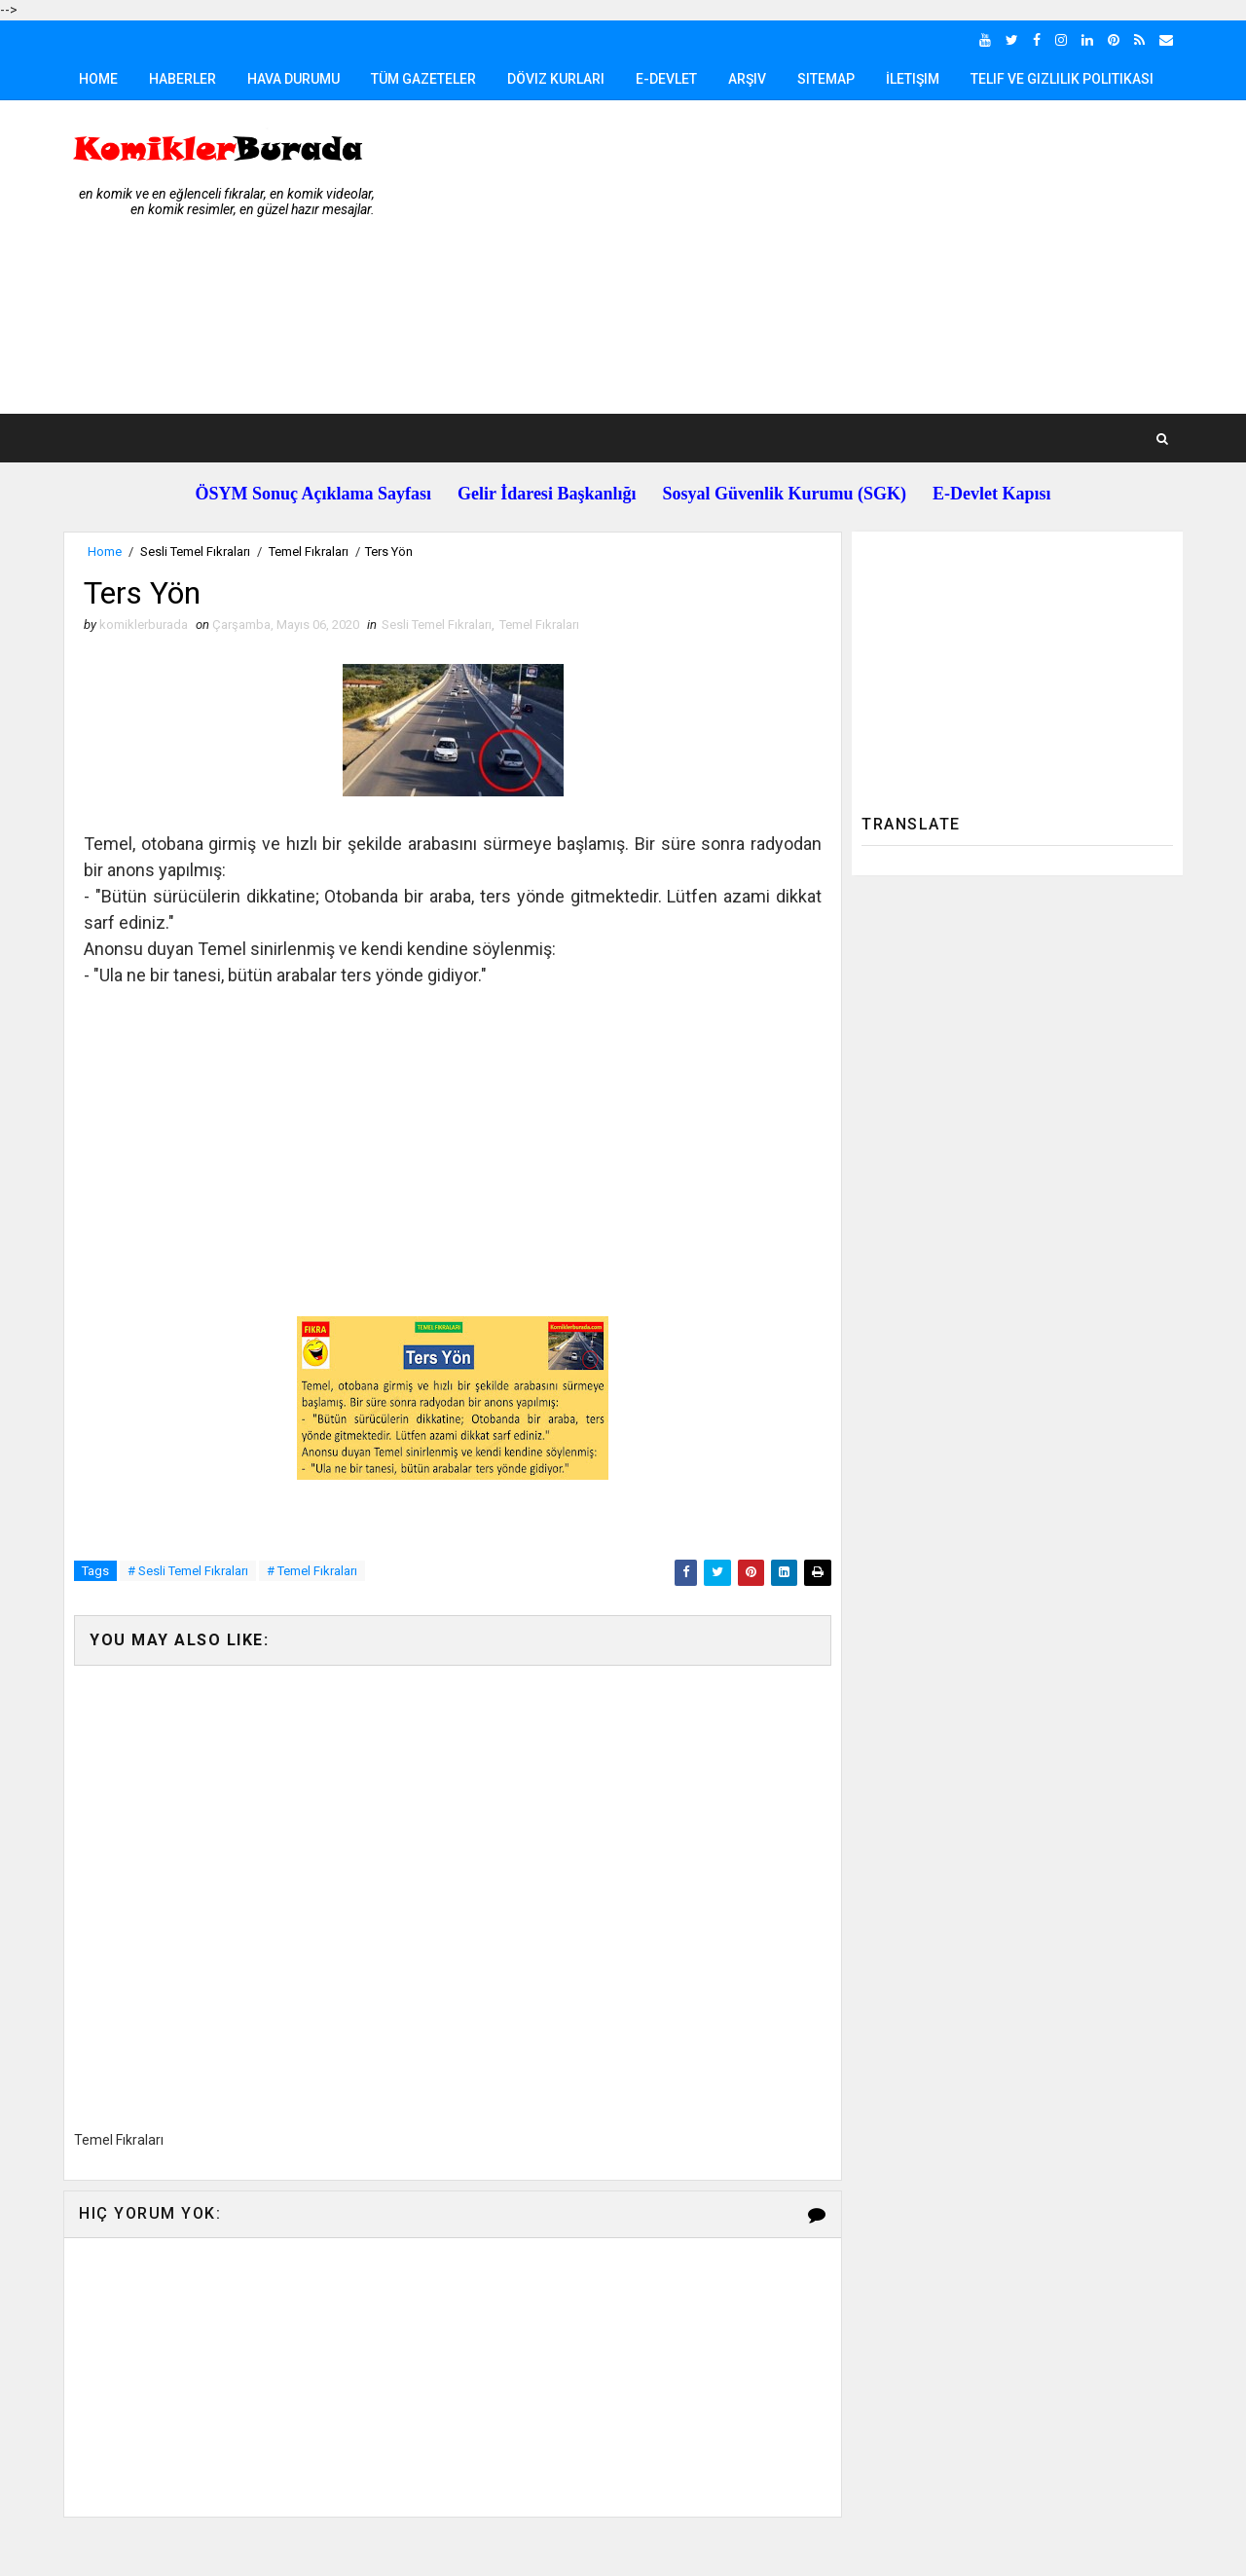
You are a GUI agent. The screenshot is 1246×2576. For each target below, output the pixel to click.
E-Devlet (666, 79)
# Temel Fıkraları (312, 1571)
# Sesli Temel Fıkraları (188, 1571)
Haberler (182, 79)
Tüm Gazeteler (423, 79)
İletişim (912, 79)
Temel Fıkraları (308, 551)
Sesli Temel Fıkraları (195, 551)
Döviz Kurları (556, 79)
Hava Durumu (293, 79)
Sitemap (826, 79)
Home (98, 79)
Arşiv (747, 79)
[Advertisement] (827, 258)
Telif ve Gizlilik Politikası (1062, 79)
